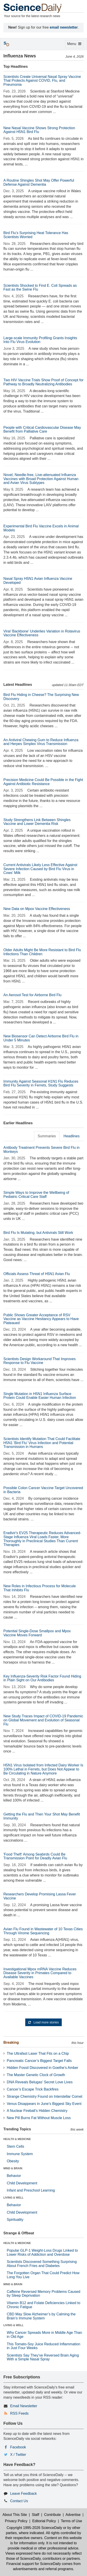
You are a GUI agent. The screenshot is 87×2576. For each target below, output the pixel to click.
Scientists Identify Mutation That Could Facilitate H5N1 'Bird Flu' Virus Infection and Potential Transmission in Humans (41, 1443)
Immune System (20, 2154)
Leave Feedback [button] (23, 2493)
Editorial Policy (44, 2521)
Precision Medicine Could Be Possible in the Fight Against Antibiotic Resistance (43, 782)
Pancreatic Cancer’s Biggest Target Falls (39, 2061)
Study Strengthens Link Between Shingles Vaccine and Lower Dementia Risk (37, 822)
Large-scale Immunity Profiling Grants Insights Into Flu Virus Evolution (40, 340)
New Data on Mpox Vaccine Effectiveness (36, 909)
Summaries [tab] (47, 1136)
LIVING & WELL (13, 2197)
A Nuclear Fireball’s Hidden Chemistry (37, 2111)
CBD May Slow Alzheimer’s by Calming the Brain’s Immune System (41, 2316)
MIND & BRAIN (12, 2168)
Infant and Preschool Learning (31, 2190)
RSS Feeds (19, 2413)
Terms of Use (71, 2521)
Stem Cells (15, 2146)
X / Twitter (18, 2454)
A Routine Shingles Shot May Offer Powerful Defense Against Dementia (38, 182)
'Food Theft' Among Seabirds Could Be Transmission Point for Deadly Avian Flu (35, 1856)
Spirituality (15, 2220)
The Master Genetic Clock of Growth (36, 2075)
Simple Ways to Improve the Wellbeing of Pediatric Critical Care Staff (36, 1195)
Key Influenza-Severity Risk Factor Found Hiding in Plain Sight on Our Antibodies (42, 1678)
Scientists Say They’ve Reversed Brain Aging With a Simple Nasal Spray (43, 2357)
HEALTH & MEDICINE (17, 2139)
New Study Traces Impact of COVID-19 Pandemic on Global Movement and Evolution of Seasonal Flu (43, 1720)
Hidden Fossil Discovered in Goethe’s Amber (42, 2068)
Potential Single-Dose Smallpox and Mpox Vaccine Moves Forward (37, 1633)
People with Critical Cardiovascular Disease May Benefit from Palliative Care (42, 429)
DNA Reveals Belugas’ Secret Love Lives (40, 2082)
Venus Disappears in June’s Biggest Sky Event (44, 2104)
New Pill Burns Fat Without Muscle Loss (39, 2118)
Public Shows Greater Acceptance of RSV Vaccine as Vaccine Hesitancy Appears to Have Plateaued (41, 1319)
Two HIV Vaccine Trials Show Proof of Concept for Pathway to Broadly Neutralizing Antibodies (43, 382)
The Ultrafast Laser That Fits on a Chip (38, 2053)
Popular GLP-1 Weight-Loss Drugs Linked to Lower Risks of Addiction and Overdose (42, 2252)
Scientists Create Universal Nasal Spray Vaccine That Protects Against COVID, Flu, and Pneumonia (42, 80)
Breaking (11, 2042)
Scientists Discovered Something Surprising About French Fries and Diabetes (42, 2264)
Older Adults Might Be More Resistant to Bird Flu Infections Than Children (42, 952)
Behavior (14, 2176)
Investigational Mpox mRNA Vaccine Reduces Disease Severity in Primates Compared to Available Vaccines (39, 1973)
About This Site (14, 2515)
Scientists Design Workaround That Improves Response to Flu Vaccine (39, 1361)
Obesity (13, 2161)
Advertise (73, 2515)
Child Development (22, 2183)
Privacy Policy (16, 2521)
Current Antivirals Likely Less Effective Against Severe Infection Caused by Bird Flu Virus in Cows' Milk (40, 869)
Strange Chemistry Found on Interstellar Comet (44, 2096)
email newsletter (64, 27)
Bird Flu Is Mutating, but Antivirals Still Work (38, 1233)
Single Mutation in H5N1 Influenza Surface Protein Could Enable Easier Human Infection (39, 1396)
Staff (35, 2515)
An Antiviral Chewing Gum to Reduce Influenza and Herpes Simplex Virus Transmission (40, 742)
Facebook (18, 2447)
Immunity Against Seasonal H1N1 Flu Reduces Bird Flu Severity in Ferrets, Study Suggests (40, 1083)
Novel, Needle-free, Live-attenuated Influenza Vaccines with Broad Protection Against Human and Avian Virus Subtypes (40, 479)
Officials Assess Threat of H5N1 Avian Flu (36, 1274)
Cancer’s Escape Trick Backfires (33, 2089)
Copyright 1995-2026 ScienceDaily (34, 2528)
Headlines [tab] (72, 1136)
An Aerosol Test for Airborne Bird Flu (32, 995)
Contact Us (19, 2501)
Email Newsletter (23, 2406)
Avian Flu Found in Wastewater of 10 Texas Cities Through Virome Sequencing (43, 1931)
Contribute (52, 2515)
